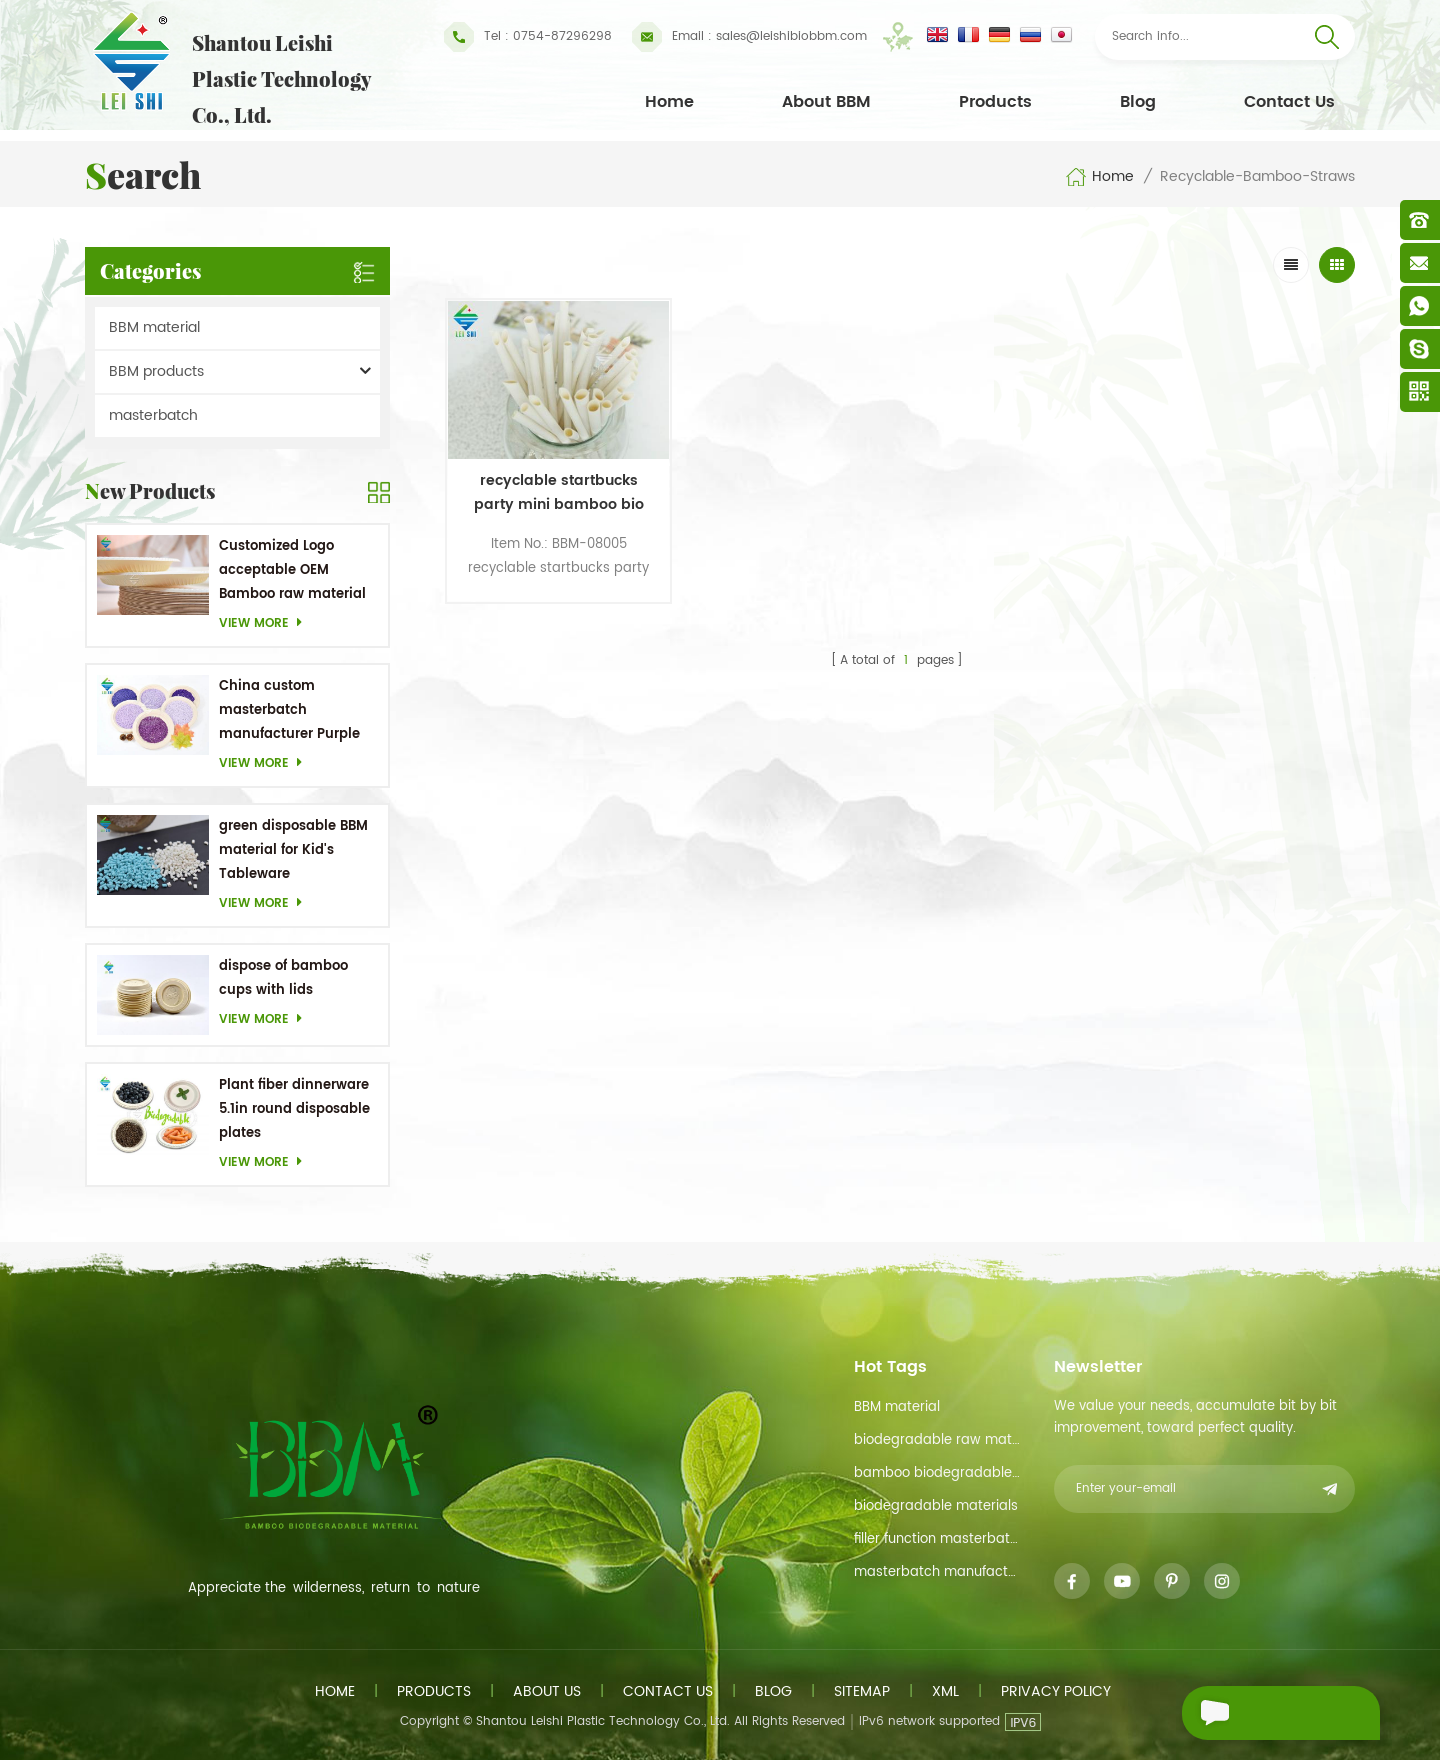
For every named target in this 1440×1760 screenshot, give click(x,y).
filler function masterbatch (938, 1539)
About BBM (826, 102)
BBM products (156, 371)
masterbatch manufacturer (938, 1572)
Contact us (668, 1691)
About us (547, 1691)
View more (266, 623)
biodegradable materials (936, 1506)
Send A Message (1270, 1713)
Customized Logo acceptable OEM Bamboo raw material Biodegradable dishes (292, 571)
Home (669, 102)
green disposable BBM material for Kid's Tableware (293, 850)
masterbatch (153, 415)
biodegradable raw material (938, 1440)
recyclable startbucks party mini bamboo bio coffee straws (554, 487)
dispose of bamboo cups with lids (283, 978)
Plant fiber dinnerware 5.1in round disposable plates (294, 1109)
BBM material (154, 327)
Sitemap (862, 1691)
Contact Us (1289, 102)
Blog (1138, 102)
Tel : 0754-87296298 (528, 37)
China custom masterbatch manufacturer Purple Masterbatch (289, 711)
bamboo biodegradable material (938, 1473)
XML (945, 1691)
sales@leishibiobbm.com (749, 37)
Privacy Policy (1056, 1691)
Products (995, 102)
